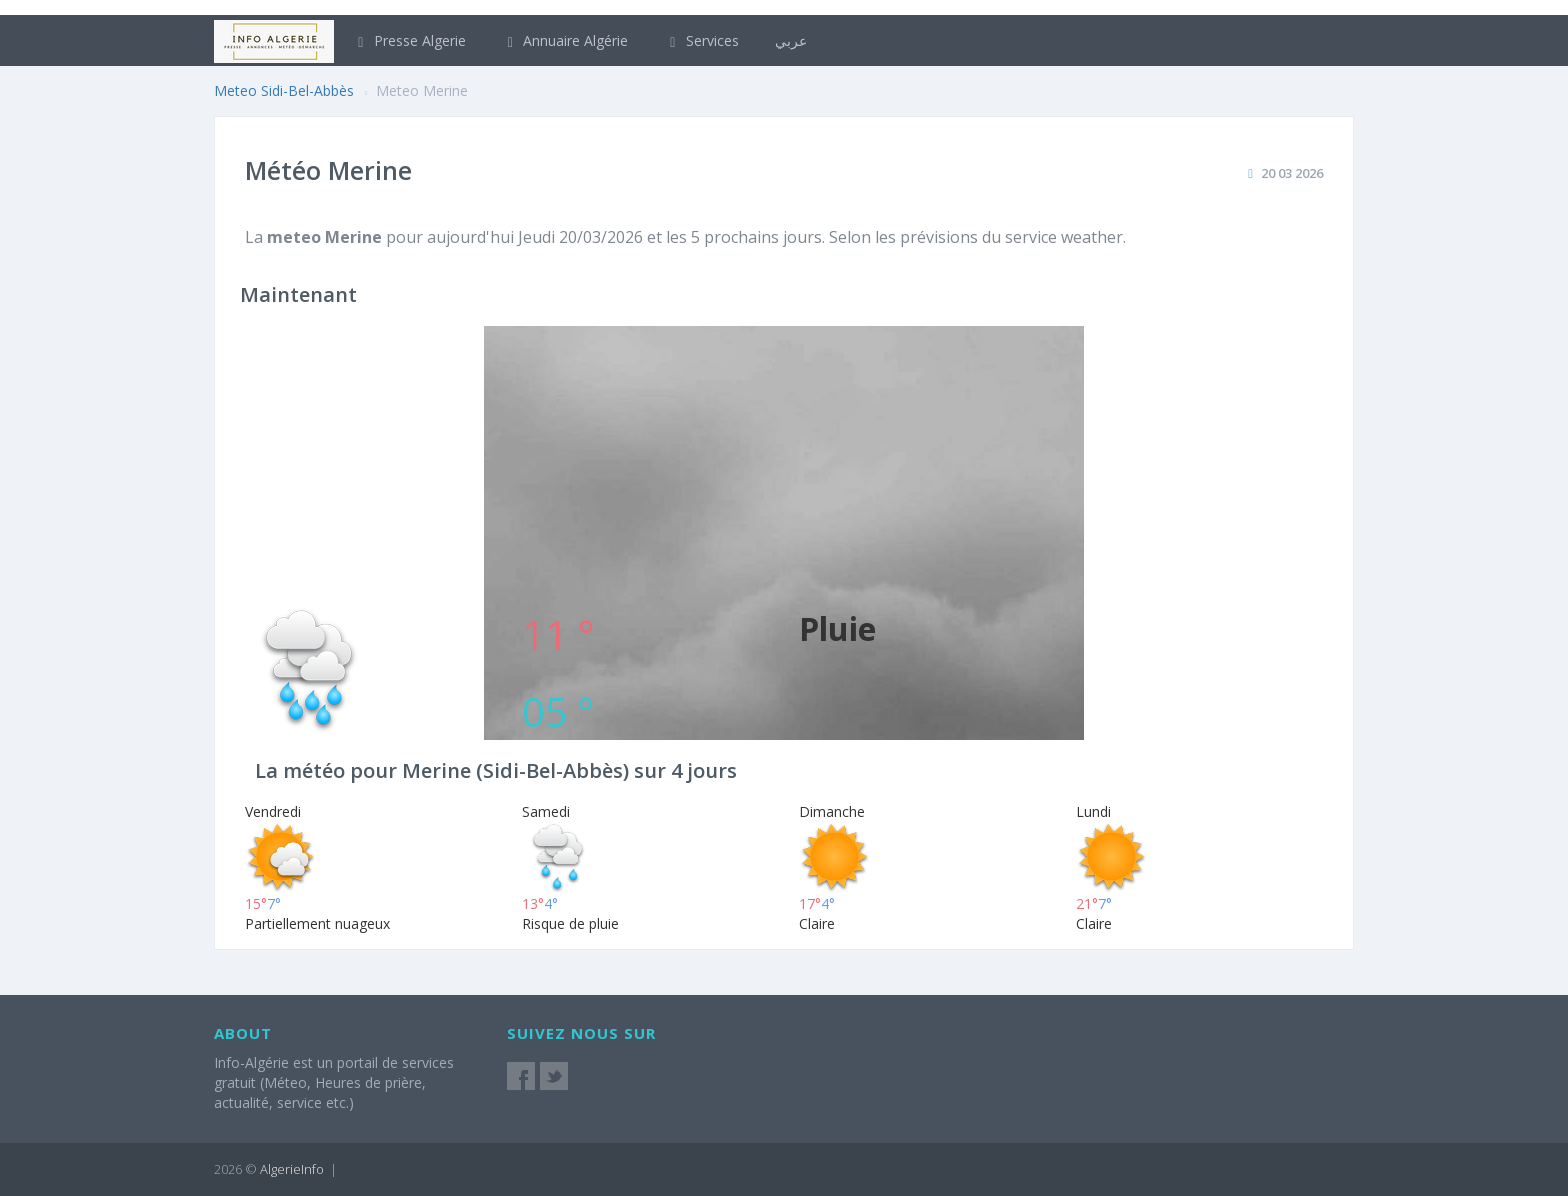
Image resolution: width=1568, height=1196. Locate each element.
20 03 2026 (1292, 173)
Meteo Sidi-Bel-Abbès (284, 90)
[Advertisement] (784, 466)
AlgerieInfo (292, 1169)
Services (701, 40)
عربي (791, 40)
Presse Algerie (409, 40)
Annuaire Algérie (565, 40)
